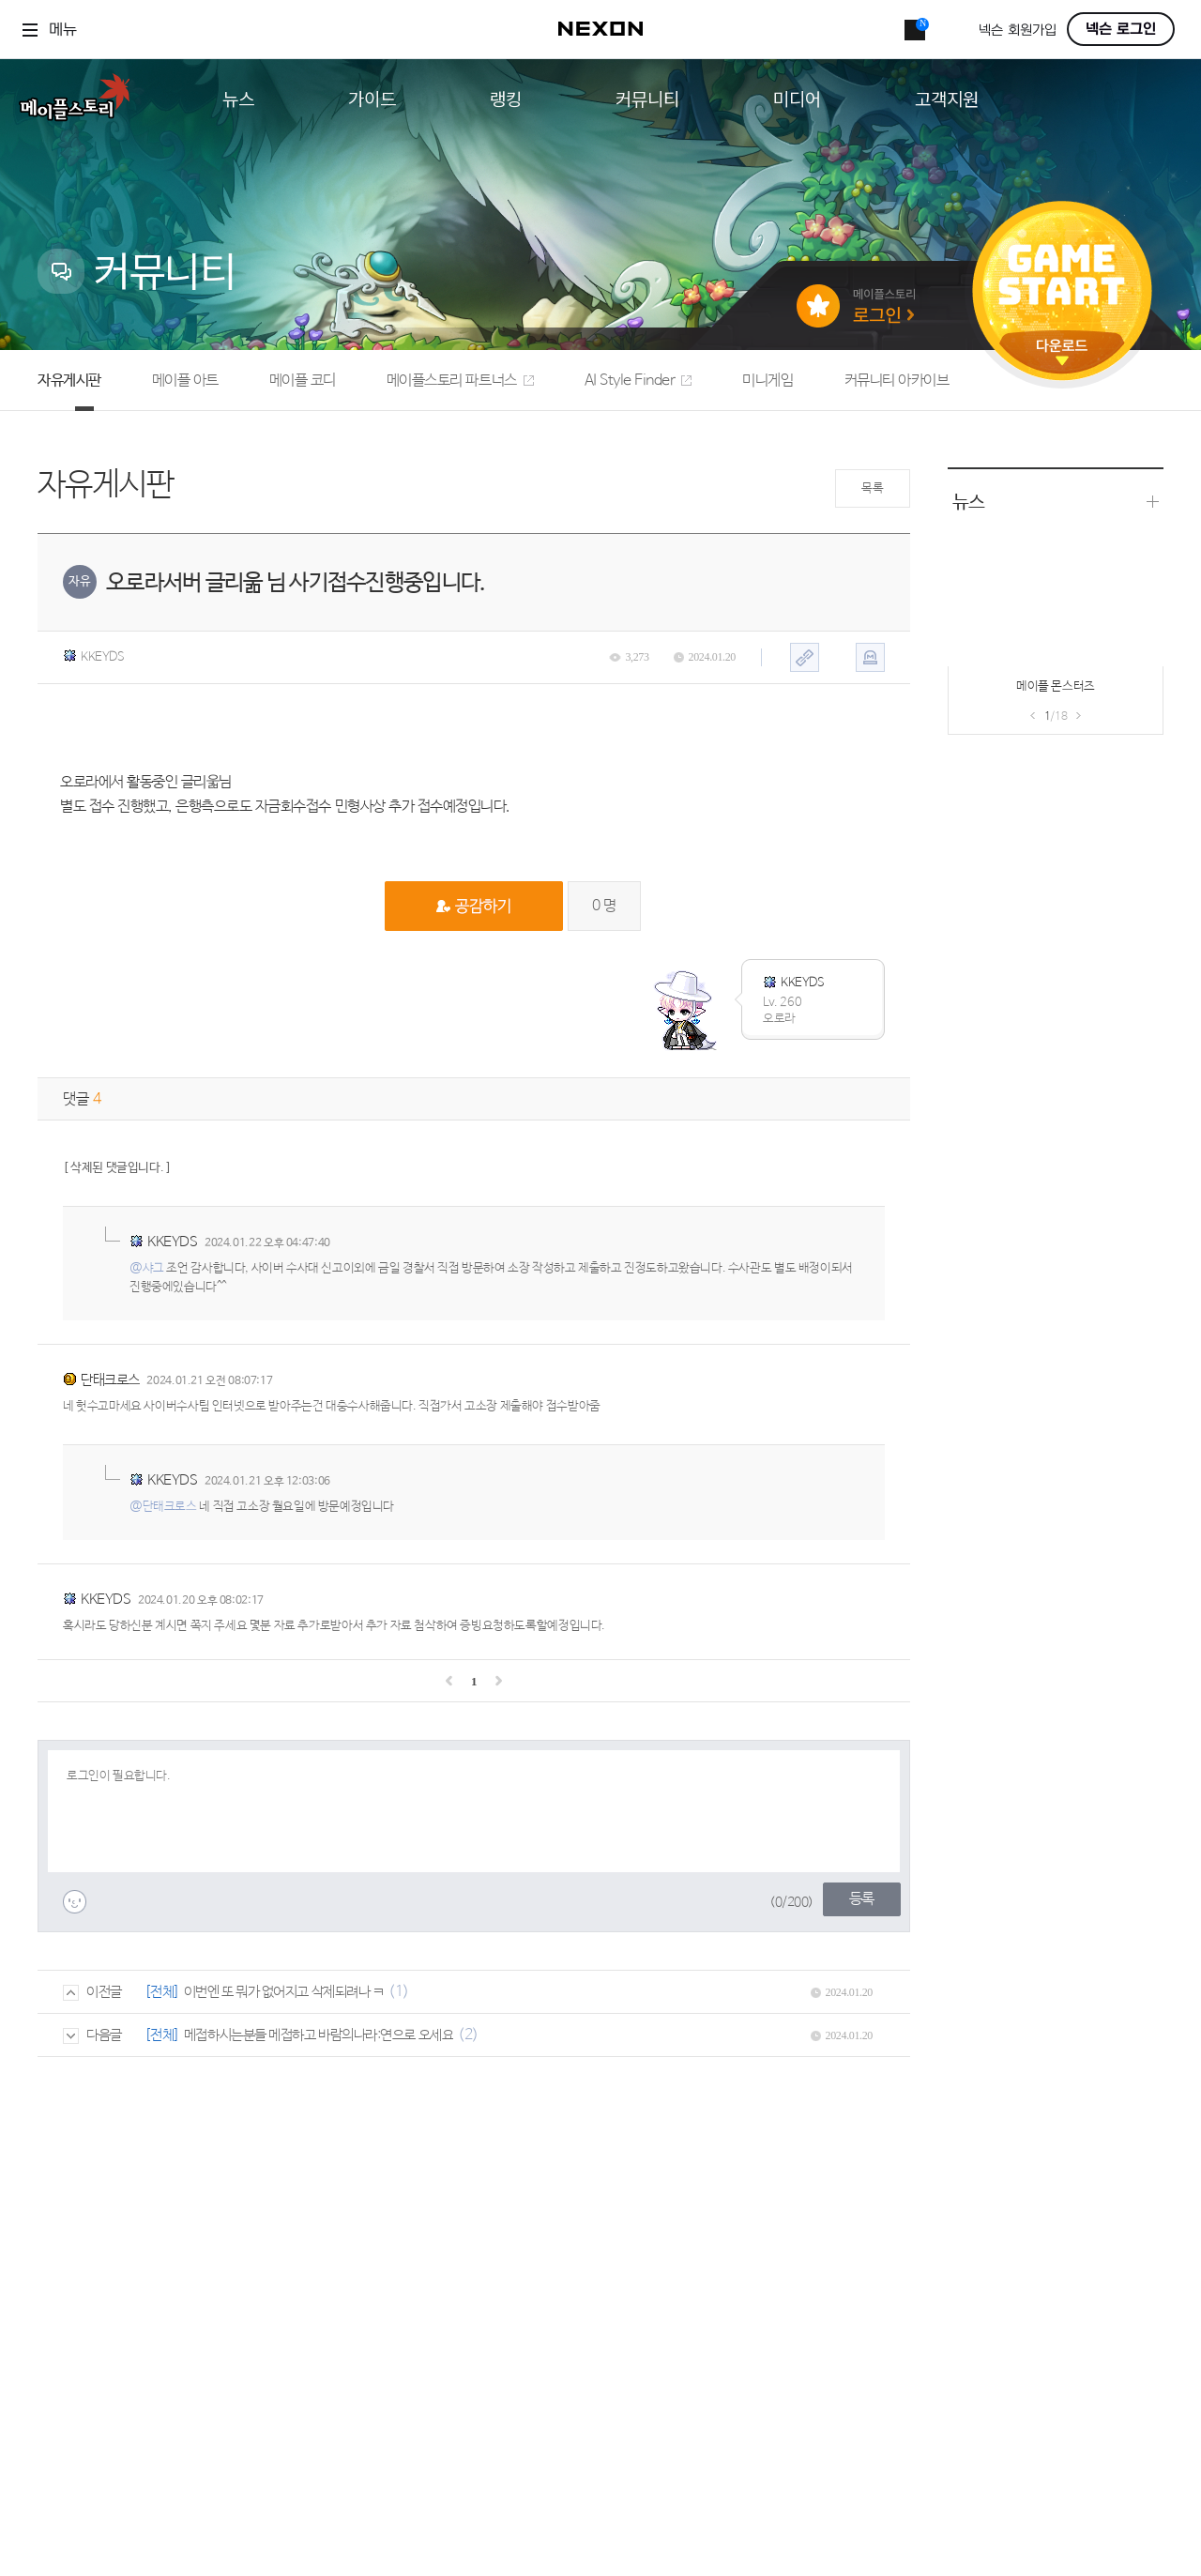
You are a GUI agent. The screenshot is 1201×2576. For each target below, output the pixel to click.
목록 (872, 488)
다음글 (92, 2035)
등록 (861, 1899)
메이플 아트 (185, 380)
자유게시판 (69, 380)
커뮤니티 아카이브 (897, 380)
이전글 (92, 1992)
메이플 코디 (302, 380)
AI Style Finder (638, 380)
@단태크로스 (163, 1507)
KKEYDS (94, 656)
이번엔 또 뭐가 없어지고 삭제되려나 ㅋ (284, 1992)
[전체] (162, 1992)
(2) (468, 2035)
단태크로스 (110, 1380)
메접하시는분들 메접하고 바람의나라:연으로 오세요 (318, 2035)
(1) (398, 1992)
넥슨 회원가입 (1018, 30)
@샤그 (146, 1268)
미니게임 (767, 380)
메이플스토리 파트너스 (460, 380)
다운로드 (1062, 352)
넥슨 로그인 (1121, 29)
